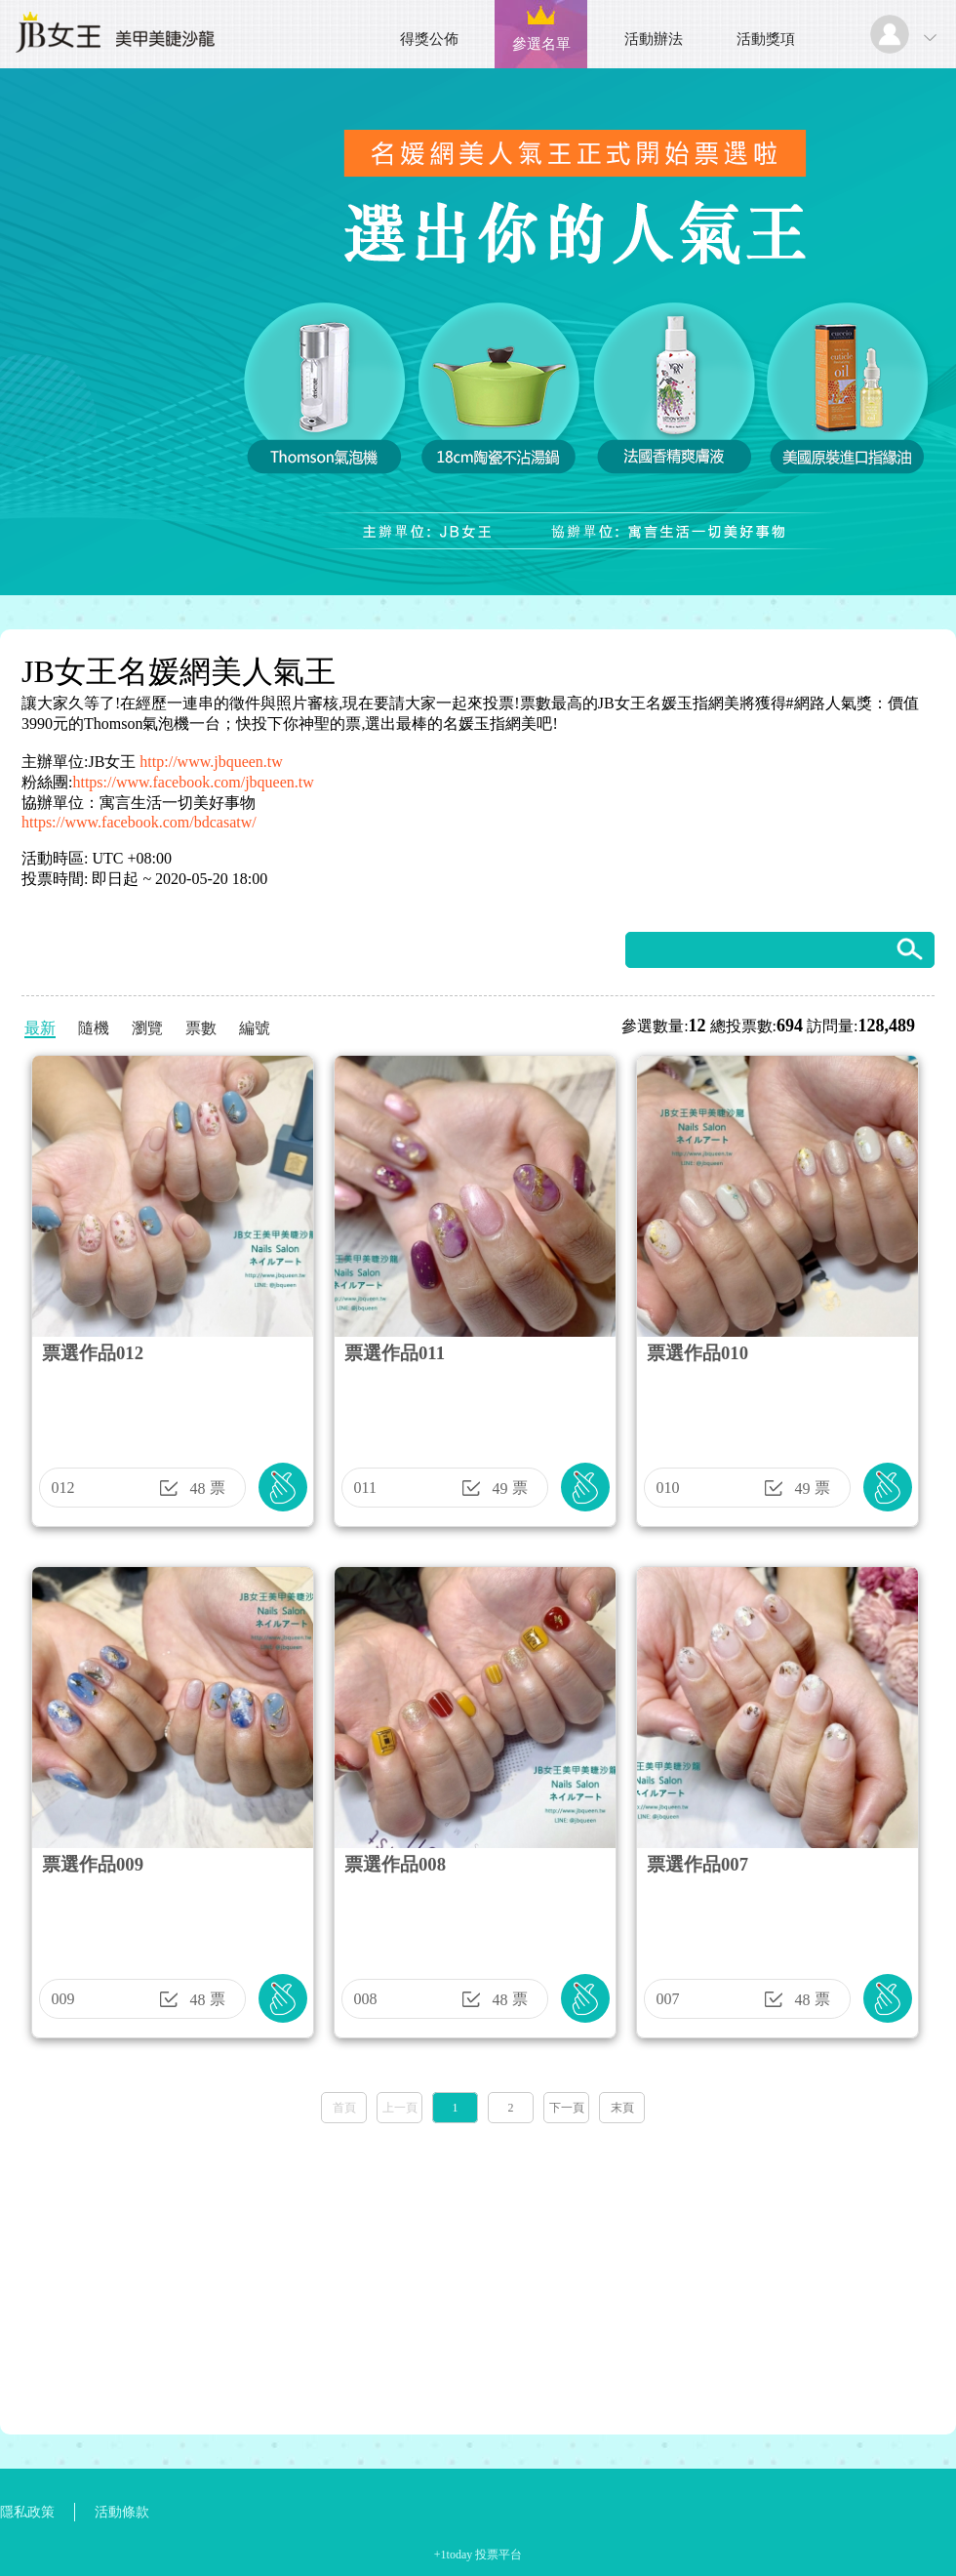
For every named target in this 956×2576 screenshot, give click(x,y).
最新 (40, 1028)
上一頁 (400, 2107)
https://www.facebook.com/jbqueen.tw (192, 782)
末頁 (622, 2107)
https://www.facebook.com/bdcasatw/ (139, 822)
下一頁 (566, 2107)
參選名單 (541, 44)
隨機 (93, 1028)
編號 (254, 1028)
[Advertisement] (478, 2272)
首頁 (344, 2107)
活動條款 (122, 2512)
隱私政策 (27, 2512)
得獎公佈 (429, 39)
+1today (453, 2554)
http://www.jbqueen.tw (211, 761)
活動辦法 (653, 39)
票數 (201, 1028)
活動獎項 (766, 39)
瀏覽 (147, 1028)
